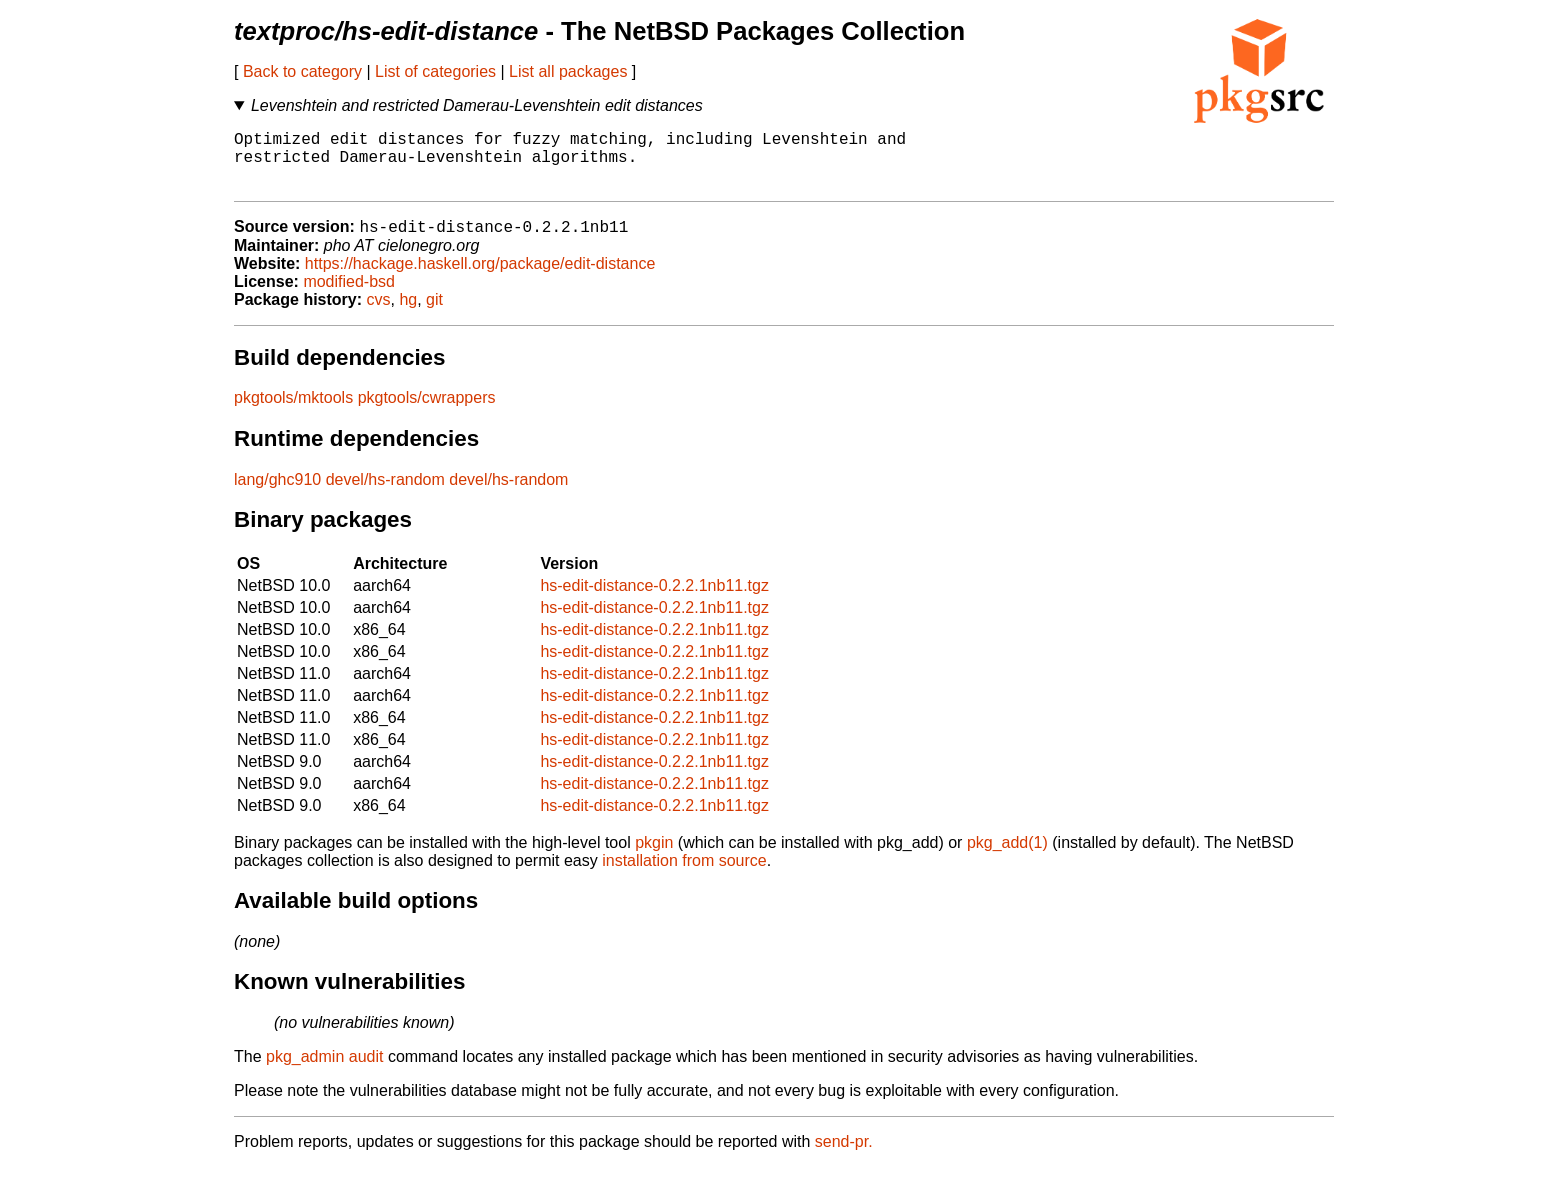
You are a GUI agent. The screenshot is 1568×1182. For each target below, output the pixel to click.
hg (408, 314)
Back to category (302, 71)
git (434, 314)
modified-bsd (349, 296)
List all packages (568, 71)
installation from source (684, 875)
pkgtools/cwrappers (427, 412)
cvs (379, 314)
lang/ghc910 (277, 494)
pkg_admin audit (324, 1071)
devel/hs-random (385, 494)
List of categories (435, 71)
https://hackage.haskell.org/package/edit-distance (480, 278)
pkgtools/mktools (293, 412)
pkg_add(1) (1007, 857)
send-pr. (844, 1156)
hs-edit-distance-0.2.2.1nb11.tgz (654, 600)
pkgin (654, 857)
